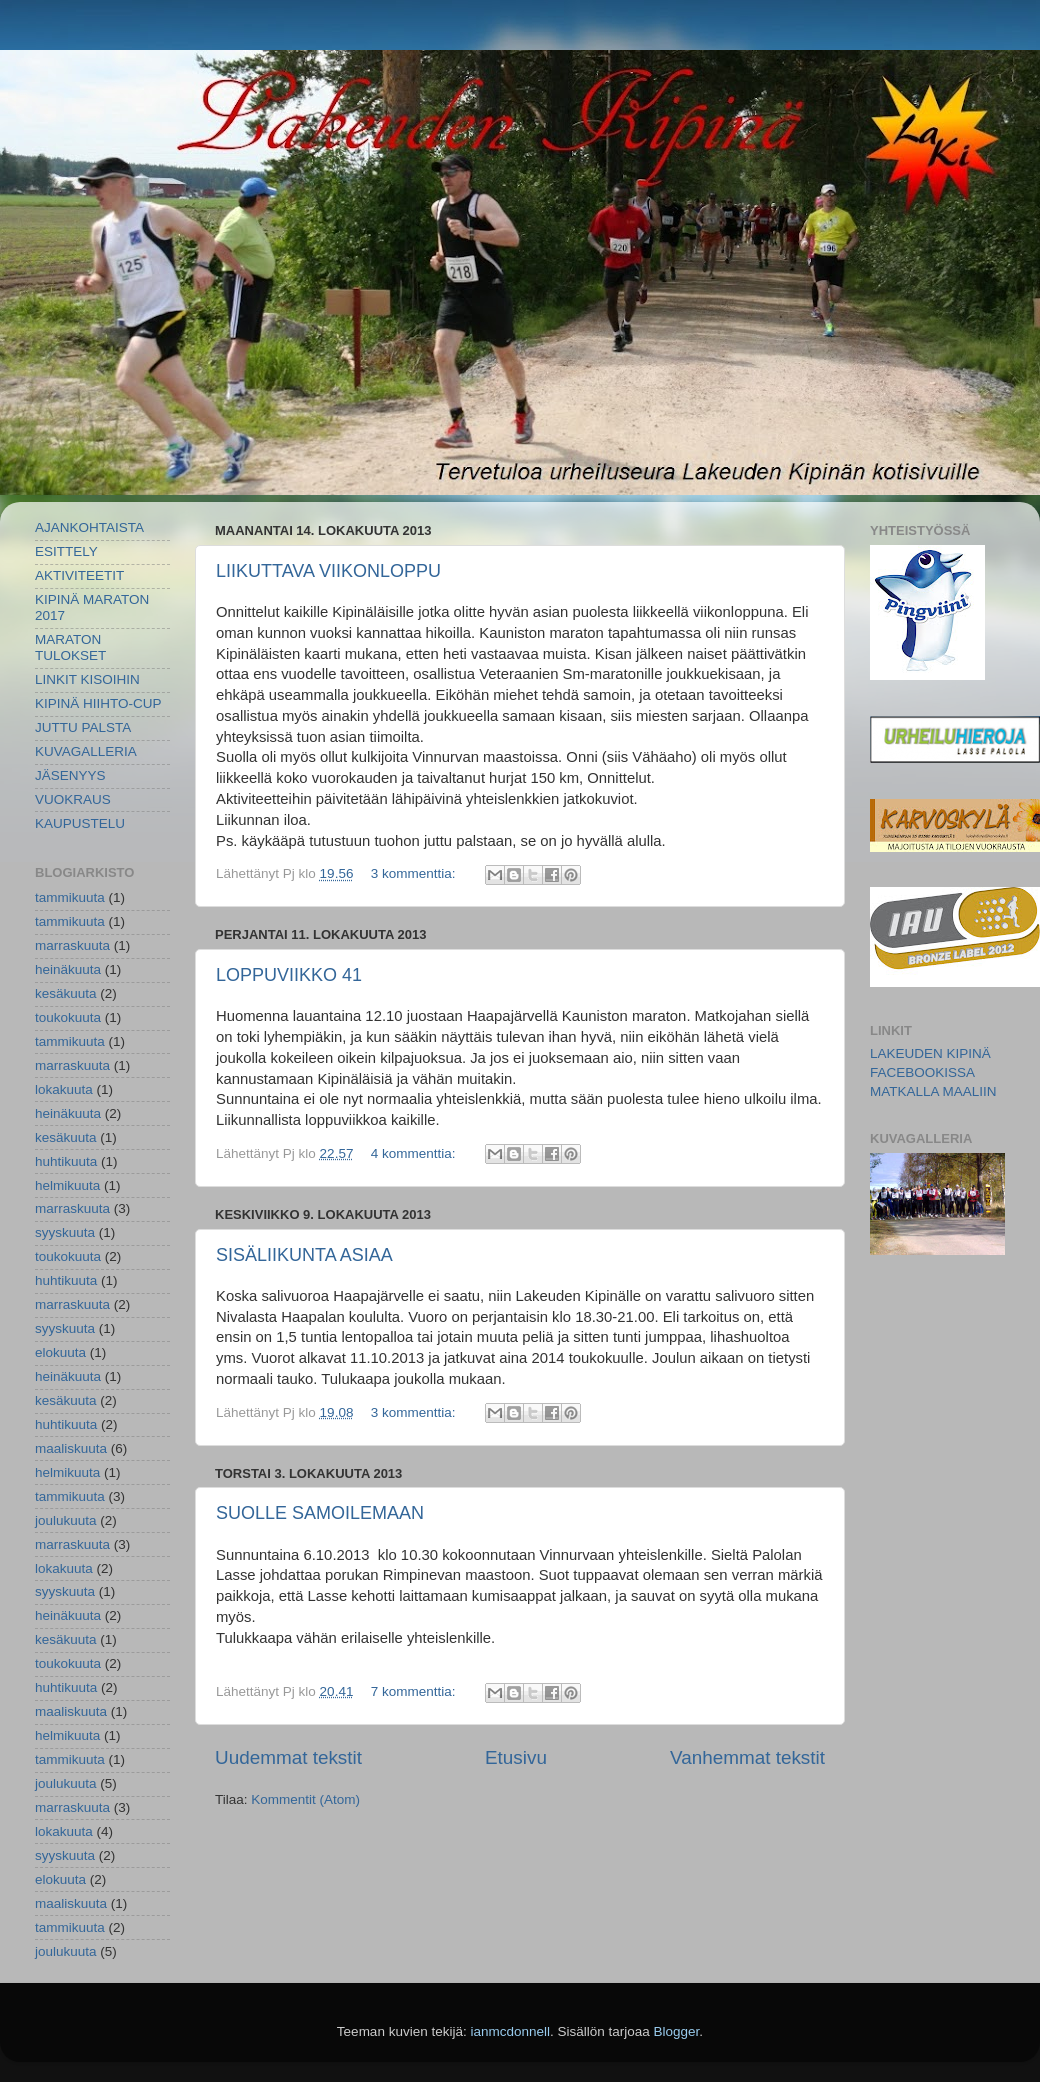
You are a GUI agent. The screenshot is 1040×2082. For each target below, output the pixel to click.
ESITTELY (66, 551)
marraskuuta (72, 945)
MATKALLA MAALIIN (933, 1091)
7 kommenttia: (415, 1691)
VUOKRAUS (73, 799)
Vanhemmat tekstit (747, 1757)
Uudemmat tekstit (288, 1757)
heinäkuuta (68, 969)
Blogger (677, 2031)
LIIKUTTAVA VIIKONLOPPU (328, 571)
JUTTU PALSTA (83, 727)
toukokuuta (68, 1017)
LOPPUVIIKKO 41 (289, 975)
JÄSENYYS (70, 775)
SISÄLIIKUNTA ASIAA (304, 1255)
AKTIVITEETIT (79, 575)
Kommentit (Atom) (305, 1799)
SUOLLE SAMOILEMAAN (320, 1513)
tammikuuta (70, 897)
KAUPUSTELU (80, 823)
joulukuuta (66, 1520)
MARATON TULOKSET (70, 647)
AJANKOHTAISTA (89, 527)
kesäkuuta (66, 993)
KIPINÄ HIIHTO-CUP (98, 703)
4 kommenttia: (415, 1153)
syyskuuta (65, 1232)
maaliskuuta (71, 1448)
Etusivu (516, 1757)
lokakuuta (64, 1089)
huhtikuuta (66, 1161)
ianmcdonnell (510, 2031)
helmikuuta (67, 1185)
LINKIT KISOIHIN (87, 679)
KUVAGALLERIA (86, 751)
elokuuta (60, 1352)
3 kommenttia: (415, 873)
